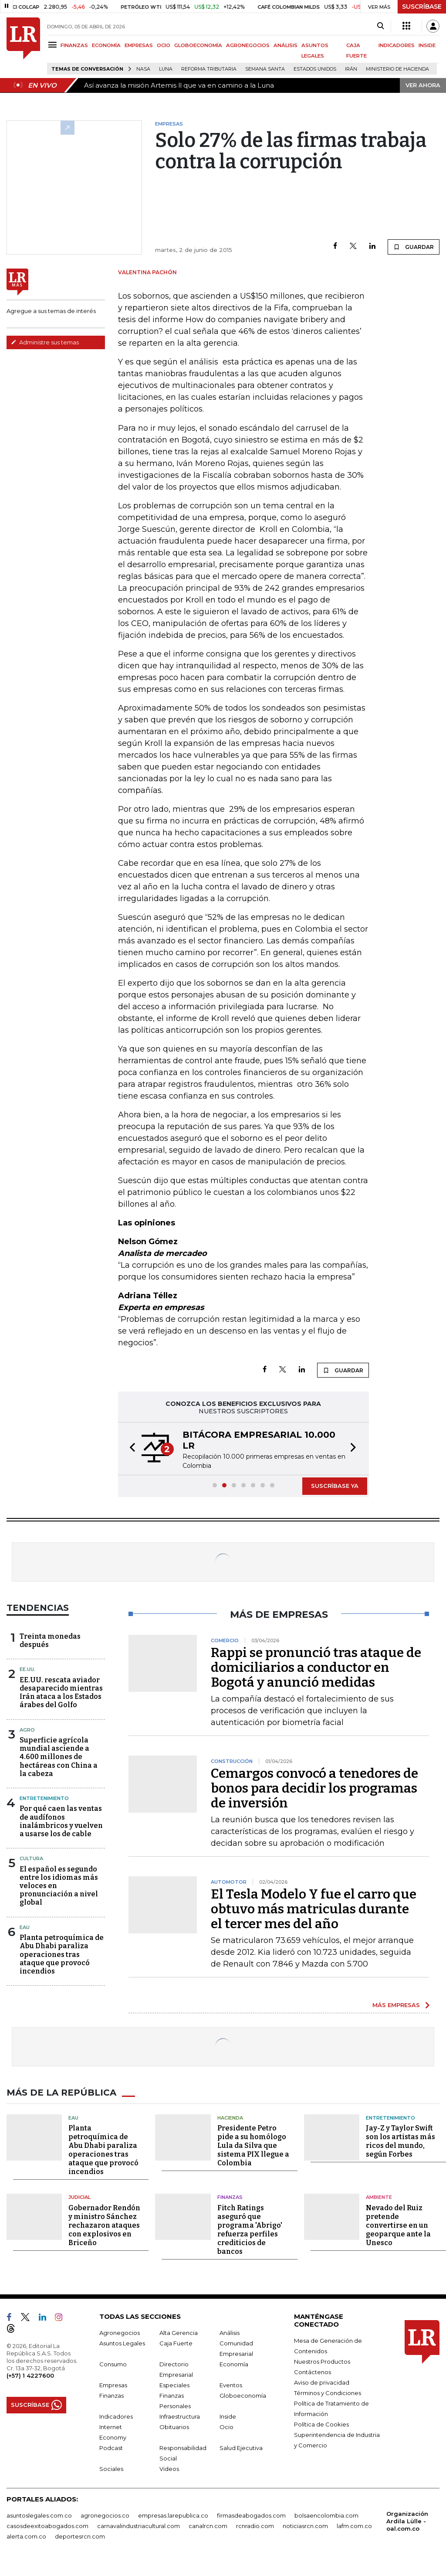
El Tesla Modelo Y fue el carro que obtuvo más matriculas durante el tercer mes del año (313, 1909)
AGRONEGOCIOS (248, 45)
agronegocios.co (105, 2515)
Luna (165, 69)
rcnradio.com (255, 2525)
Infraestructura (179, 2416)
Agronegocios (119, 2332)
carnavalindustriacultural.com (138, 2525)
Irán (351, 69)
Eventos (231, 2385)
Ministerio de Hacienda (397, 69)
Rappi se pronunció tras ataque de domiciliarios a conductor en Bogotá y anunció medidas (316, 1667)
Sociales (111, 2468)
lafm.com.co (354, 2525)
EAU (25, 1927)
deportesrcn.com (80, 2536)
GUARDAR (413, 246)
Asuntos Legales (122, 2343)
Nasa (143, 69)
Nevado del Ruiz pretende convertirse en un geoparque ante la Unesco (398, 2225)
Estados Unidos (315, 69)
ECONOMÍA (106, 45)
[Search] (380, 26)
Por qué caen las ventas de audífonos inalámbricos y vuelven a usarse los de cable (61, 1821)
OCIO (163, 45)
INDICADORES (396, 45)
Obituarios (174, 2426)
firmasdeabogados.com (251, 2515)
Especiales (174, 2385)
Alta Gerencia (178, 2332)
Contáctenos (312, 2371)
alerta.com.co (26, 2536)
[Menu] (54, 45)
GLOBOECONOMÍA (198, 45)
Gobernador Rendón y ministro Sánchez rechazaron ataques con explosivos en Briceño (104, 2225)
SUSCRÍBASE (422, 6)
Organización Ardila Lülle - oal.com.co (407, 2521)
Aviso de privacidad (321, 2382)
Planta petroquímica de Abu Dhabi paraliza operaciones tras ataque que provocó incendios (62, 1954)
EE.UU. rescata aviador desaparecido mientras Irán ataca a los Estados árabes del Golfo (61, 1692)
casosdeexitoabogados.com (47, 2525)
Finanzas (230, 2197)
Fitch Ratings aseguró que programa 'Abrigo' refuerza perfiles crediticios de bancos (249, 2230)
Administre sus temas (45, 342)
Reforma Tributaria (209, 69)
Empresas (113, 2385)
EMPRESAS (139, 45)
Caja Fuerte (176, 2343)
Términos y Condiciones (327, 2392)
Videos (169, 2468)
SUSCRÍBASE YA (334, 1485)
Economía (234, 2364)
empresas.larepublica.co (173, 2515)
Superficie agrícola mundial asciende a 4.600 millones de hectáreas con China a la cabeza (59, 1757)
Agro (27, 1730)
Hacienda (230, 2118)
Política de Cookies (321, 2424)
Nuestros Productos (322, 2361)
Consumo (113, 2364)
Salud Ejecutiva (241, 2447)
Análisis (230, 2332)
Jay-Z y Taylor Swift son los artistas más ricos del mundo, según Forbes (400, 2141)
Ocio (226, 2426)
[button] (130, 1448)
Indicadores (116, 2416)
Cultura (31, 1858)
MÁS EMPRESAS (396, 2004)
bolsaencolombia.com (326, 2515)
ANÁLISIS (285, 45)
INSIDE (427, 45)
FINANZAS (74, 45)
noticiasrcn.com (305, 2525)
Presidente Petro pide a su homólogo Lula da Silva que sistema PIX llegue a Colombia (253, 2145)
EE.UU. (27, 1669)
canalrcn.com (208, 2525)
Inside (228, 2416)
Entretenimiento (44, 1798)
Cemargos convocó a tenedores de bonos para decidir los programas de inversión (314, 1788)
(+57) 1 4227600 (30, 2375)
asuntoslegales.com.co (39, 2515)
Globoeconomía (243, 2395)
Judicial (79, 2197)
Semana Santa (265, 69)
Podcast (111, 2447)
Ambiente (379, 2197)
